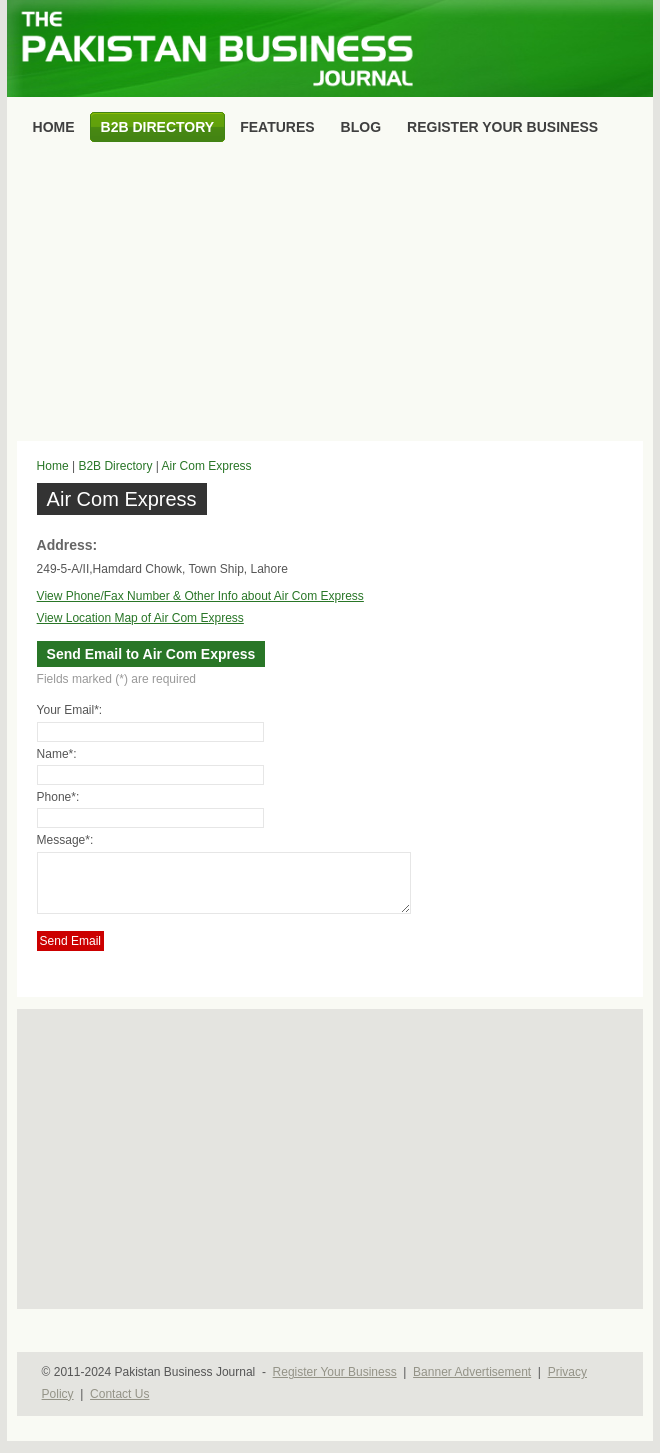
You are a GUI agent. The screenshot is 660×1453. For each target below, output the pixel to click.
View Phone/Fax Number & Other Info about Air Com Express (200, 596)
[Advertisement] (330, 296)
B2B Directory (115, 466)
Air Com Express (207, 466)
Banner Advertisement (472, 1384)
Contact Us (119, 1406)
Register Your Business (335, 1384)
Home (53, 466)
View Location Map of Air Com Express (140, 618)
